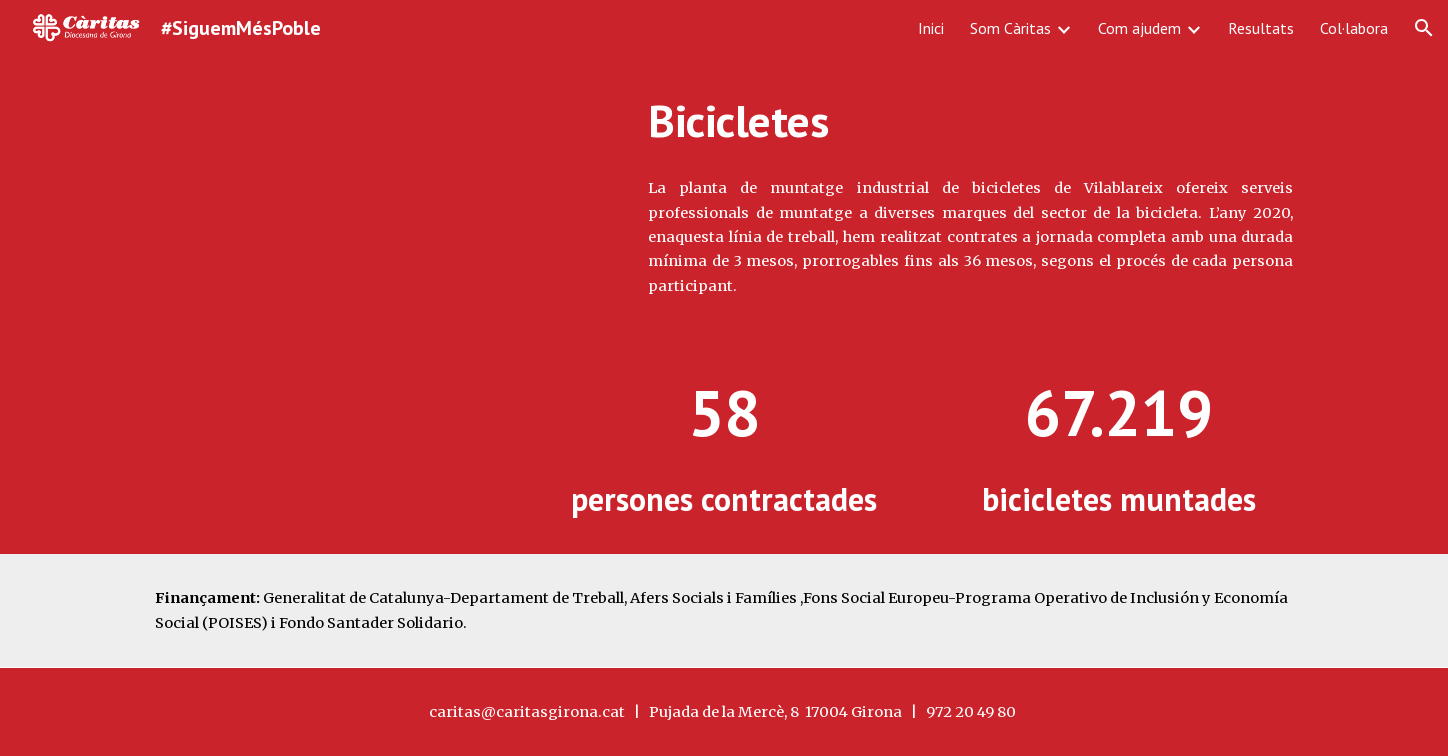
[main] (970, 121)
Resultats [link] (1261, 28)
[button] (1424, 28)
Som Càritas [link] (1010, 28)
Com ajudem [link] (1139, 28)
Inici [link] (931, 28)
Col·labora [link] (1354, 28)
